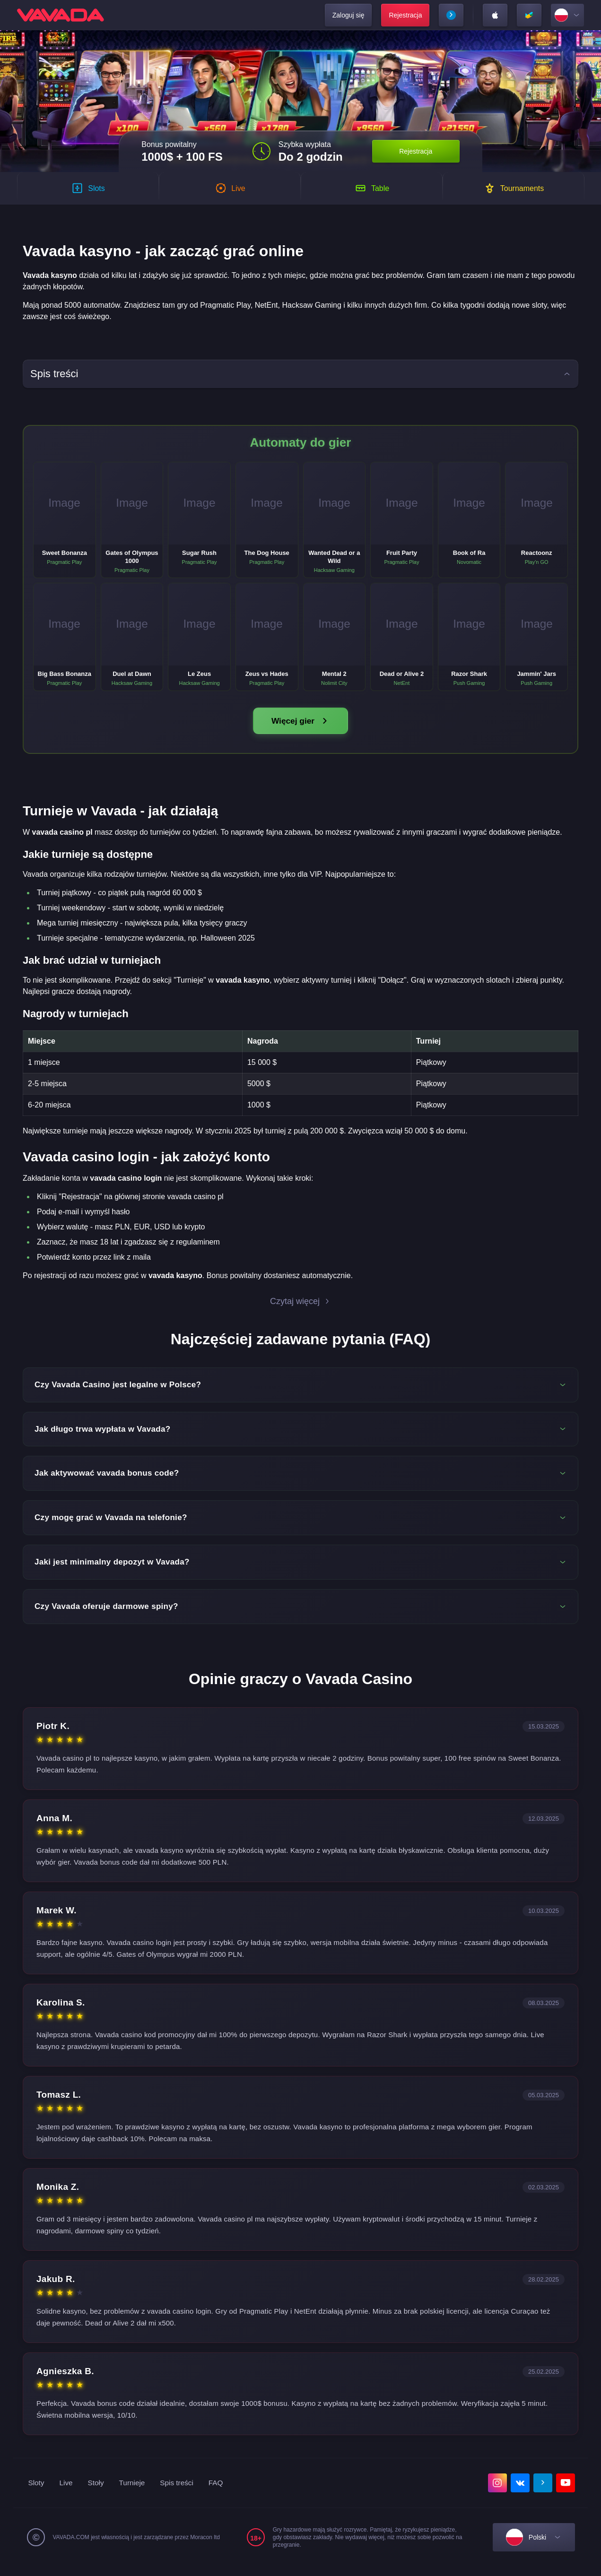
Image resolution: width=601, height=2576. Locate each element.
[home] (60, 15)
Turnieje (134, 2492)
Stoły (97, 2492)
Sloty (36, 2492)
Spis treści (180, 2492)
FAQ (220, 2492)
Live (67, 2492)
